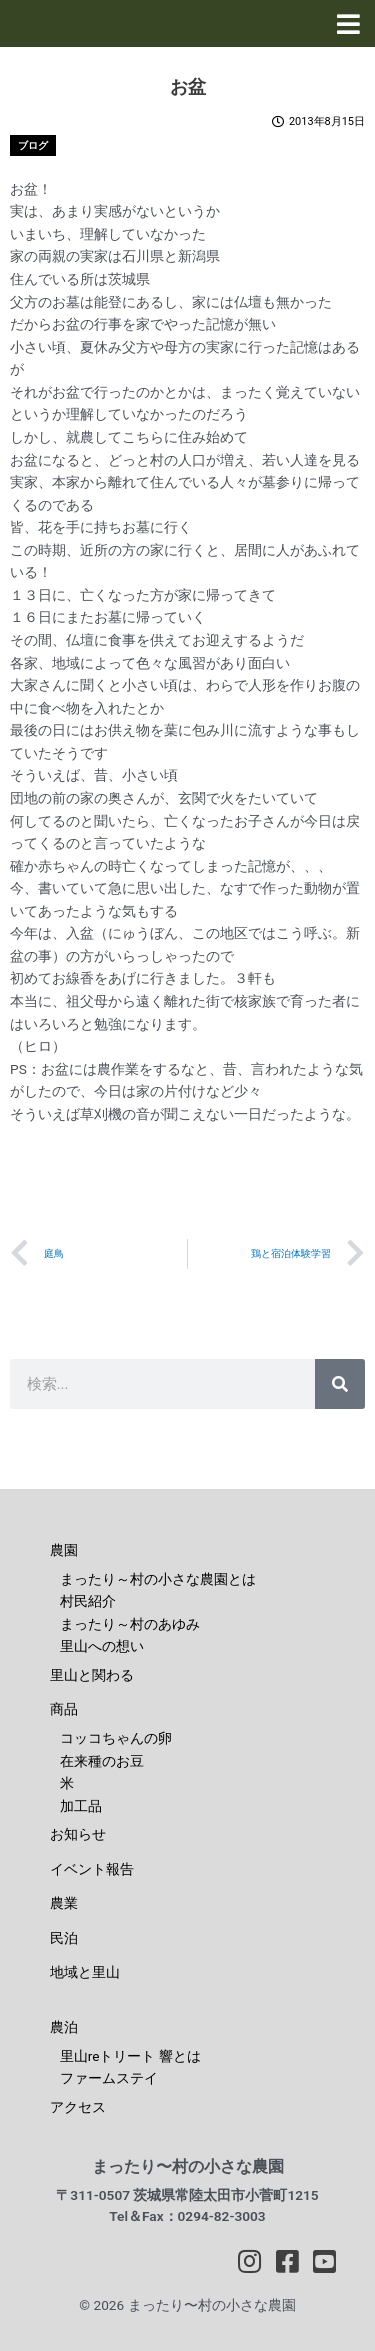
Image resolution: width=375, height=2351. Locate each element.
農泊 (64, 2027)
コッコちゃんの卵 (116, 1738)
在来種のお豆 (102, 1761)
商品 (64, 1709)
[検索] (340, 1384)
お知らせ (78, 1834)
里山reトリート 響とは (130, 2056)
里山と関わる (92, 1675)
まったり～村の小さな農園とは (158, 1579)
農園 (64, 1550)
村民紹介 (88, 1601)
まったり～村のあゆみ (130, 1624)
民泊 (64, 1938)
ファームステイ (109, 2078)
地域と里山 (85, 1972)
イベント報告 (92, 1869)
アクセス (78, 2107)
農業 (64, 1903)
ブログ (33, 145)
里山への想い (102, 1646)
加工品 (81, 1806)
